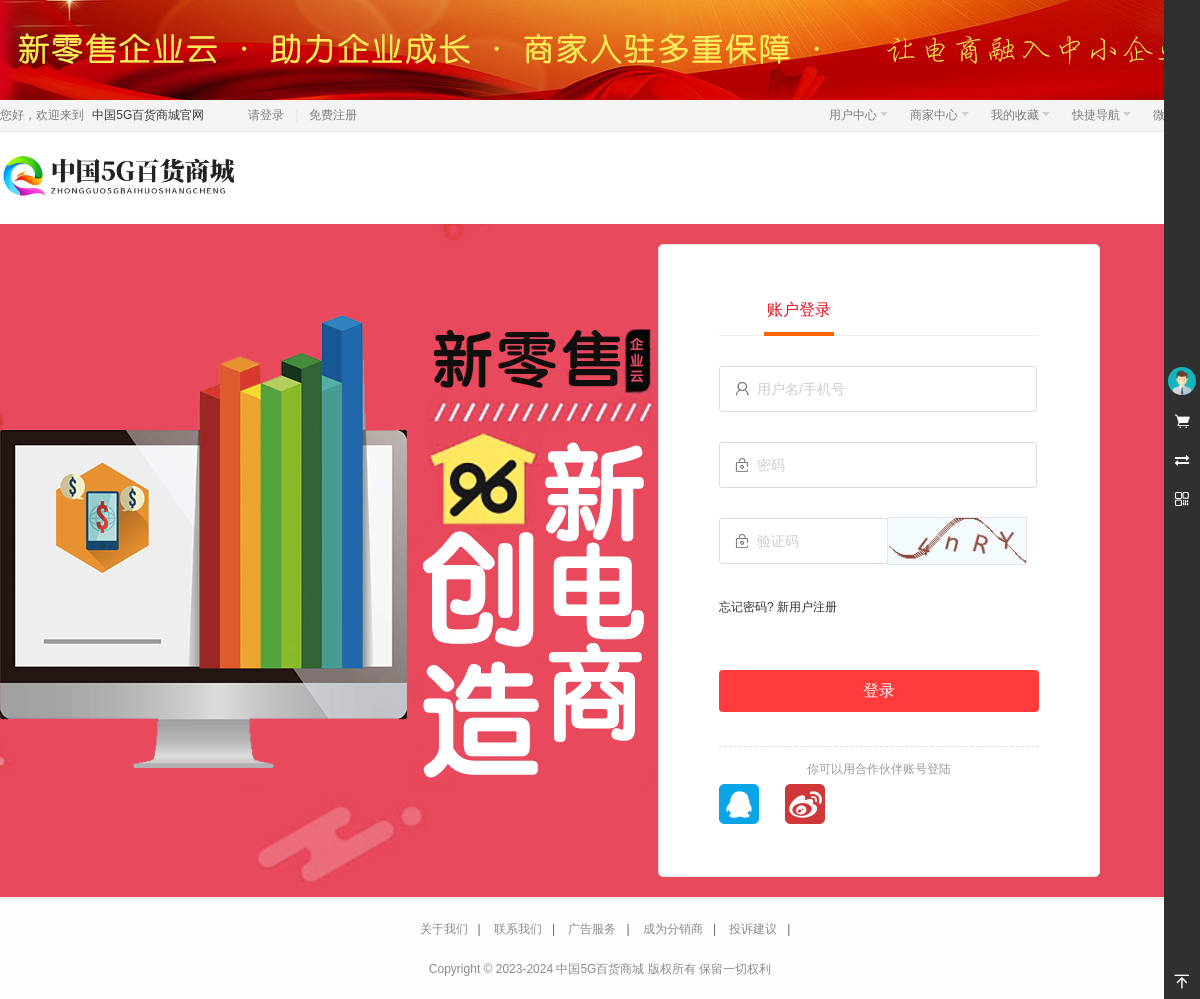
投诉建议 (753, 929)
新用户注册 (807, 607)
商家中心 (939, 115)
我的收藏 (1020, 115)
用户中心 (858, 115)
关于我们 (444, 929)
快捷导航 (1101, 115)
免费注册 (333, 115)
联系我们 (518, 929)
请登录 (266, 115)
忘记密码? (746, 607)
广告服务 (592, 929)
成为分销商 (673, 929)
